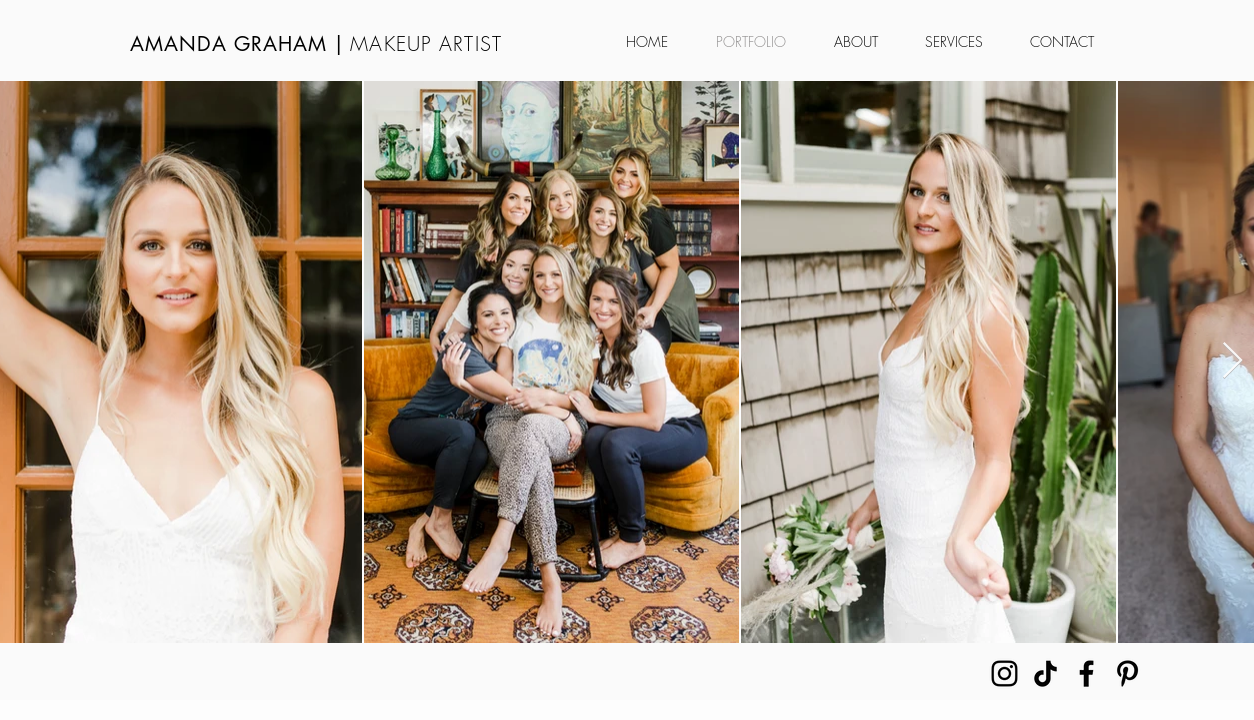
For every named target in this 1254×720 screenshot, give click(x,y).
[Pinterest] (1127, 673)
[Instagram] (1004, 673)
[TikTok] (1045, 673)
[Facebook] (1086, 673)
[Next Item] (1232, 361)
